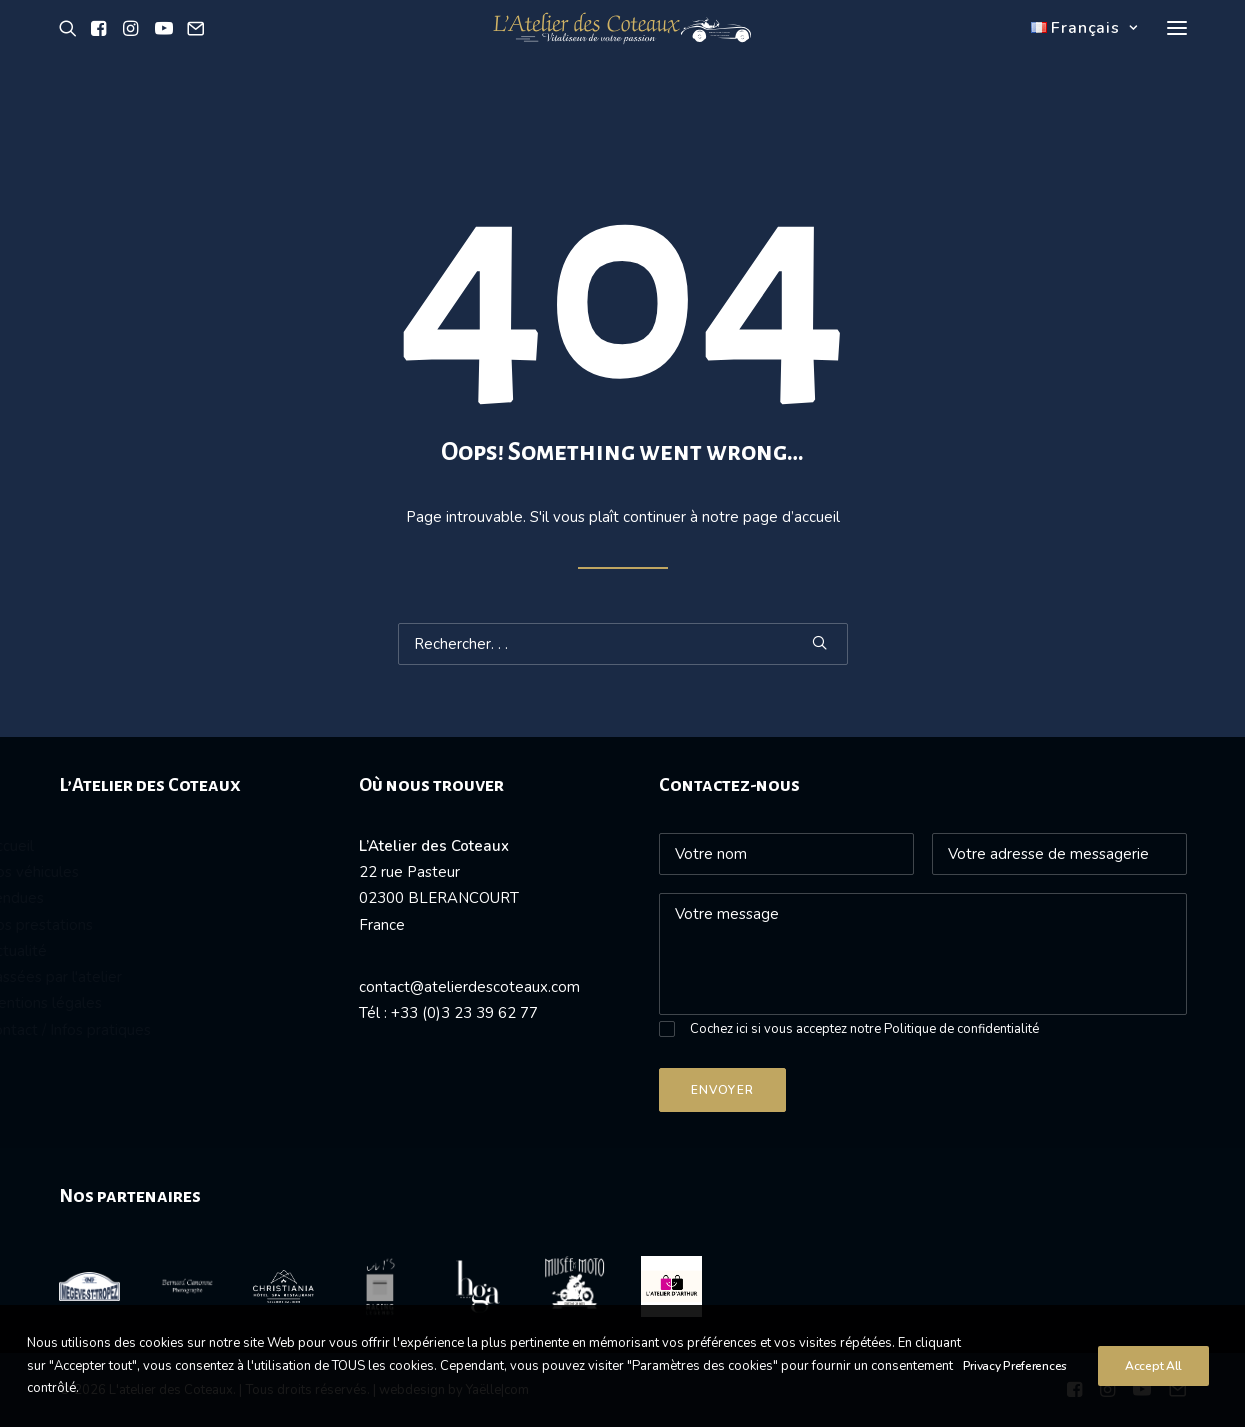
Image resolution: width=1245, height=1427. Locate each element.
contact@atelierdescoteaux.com (469, 987)
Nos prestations (115, 925)
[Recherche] (623, 644)
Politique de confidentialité (961, 1029)
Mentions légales (119, 1003)
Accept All (1153, 1387)
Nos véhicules (108, 872)
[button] (71, 53)
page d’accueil (791, 517)
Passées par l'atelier (129, 977)
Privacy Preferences (1015, 1387)
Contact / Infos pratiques (144, 1030)
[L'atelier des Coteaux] (622, 53)
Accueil (85, 846)
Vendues (90, 898)
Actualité (92, 951)
